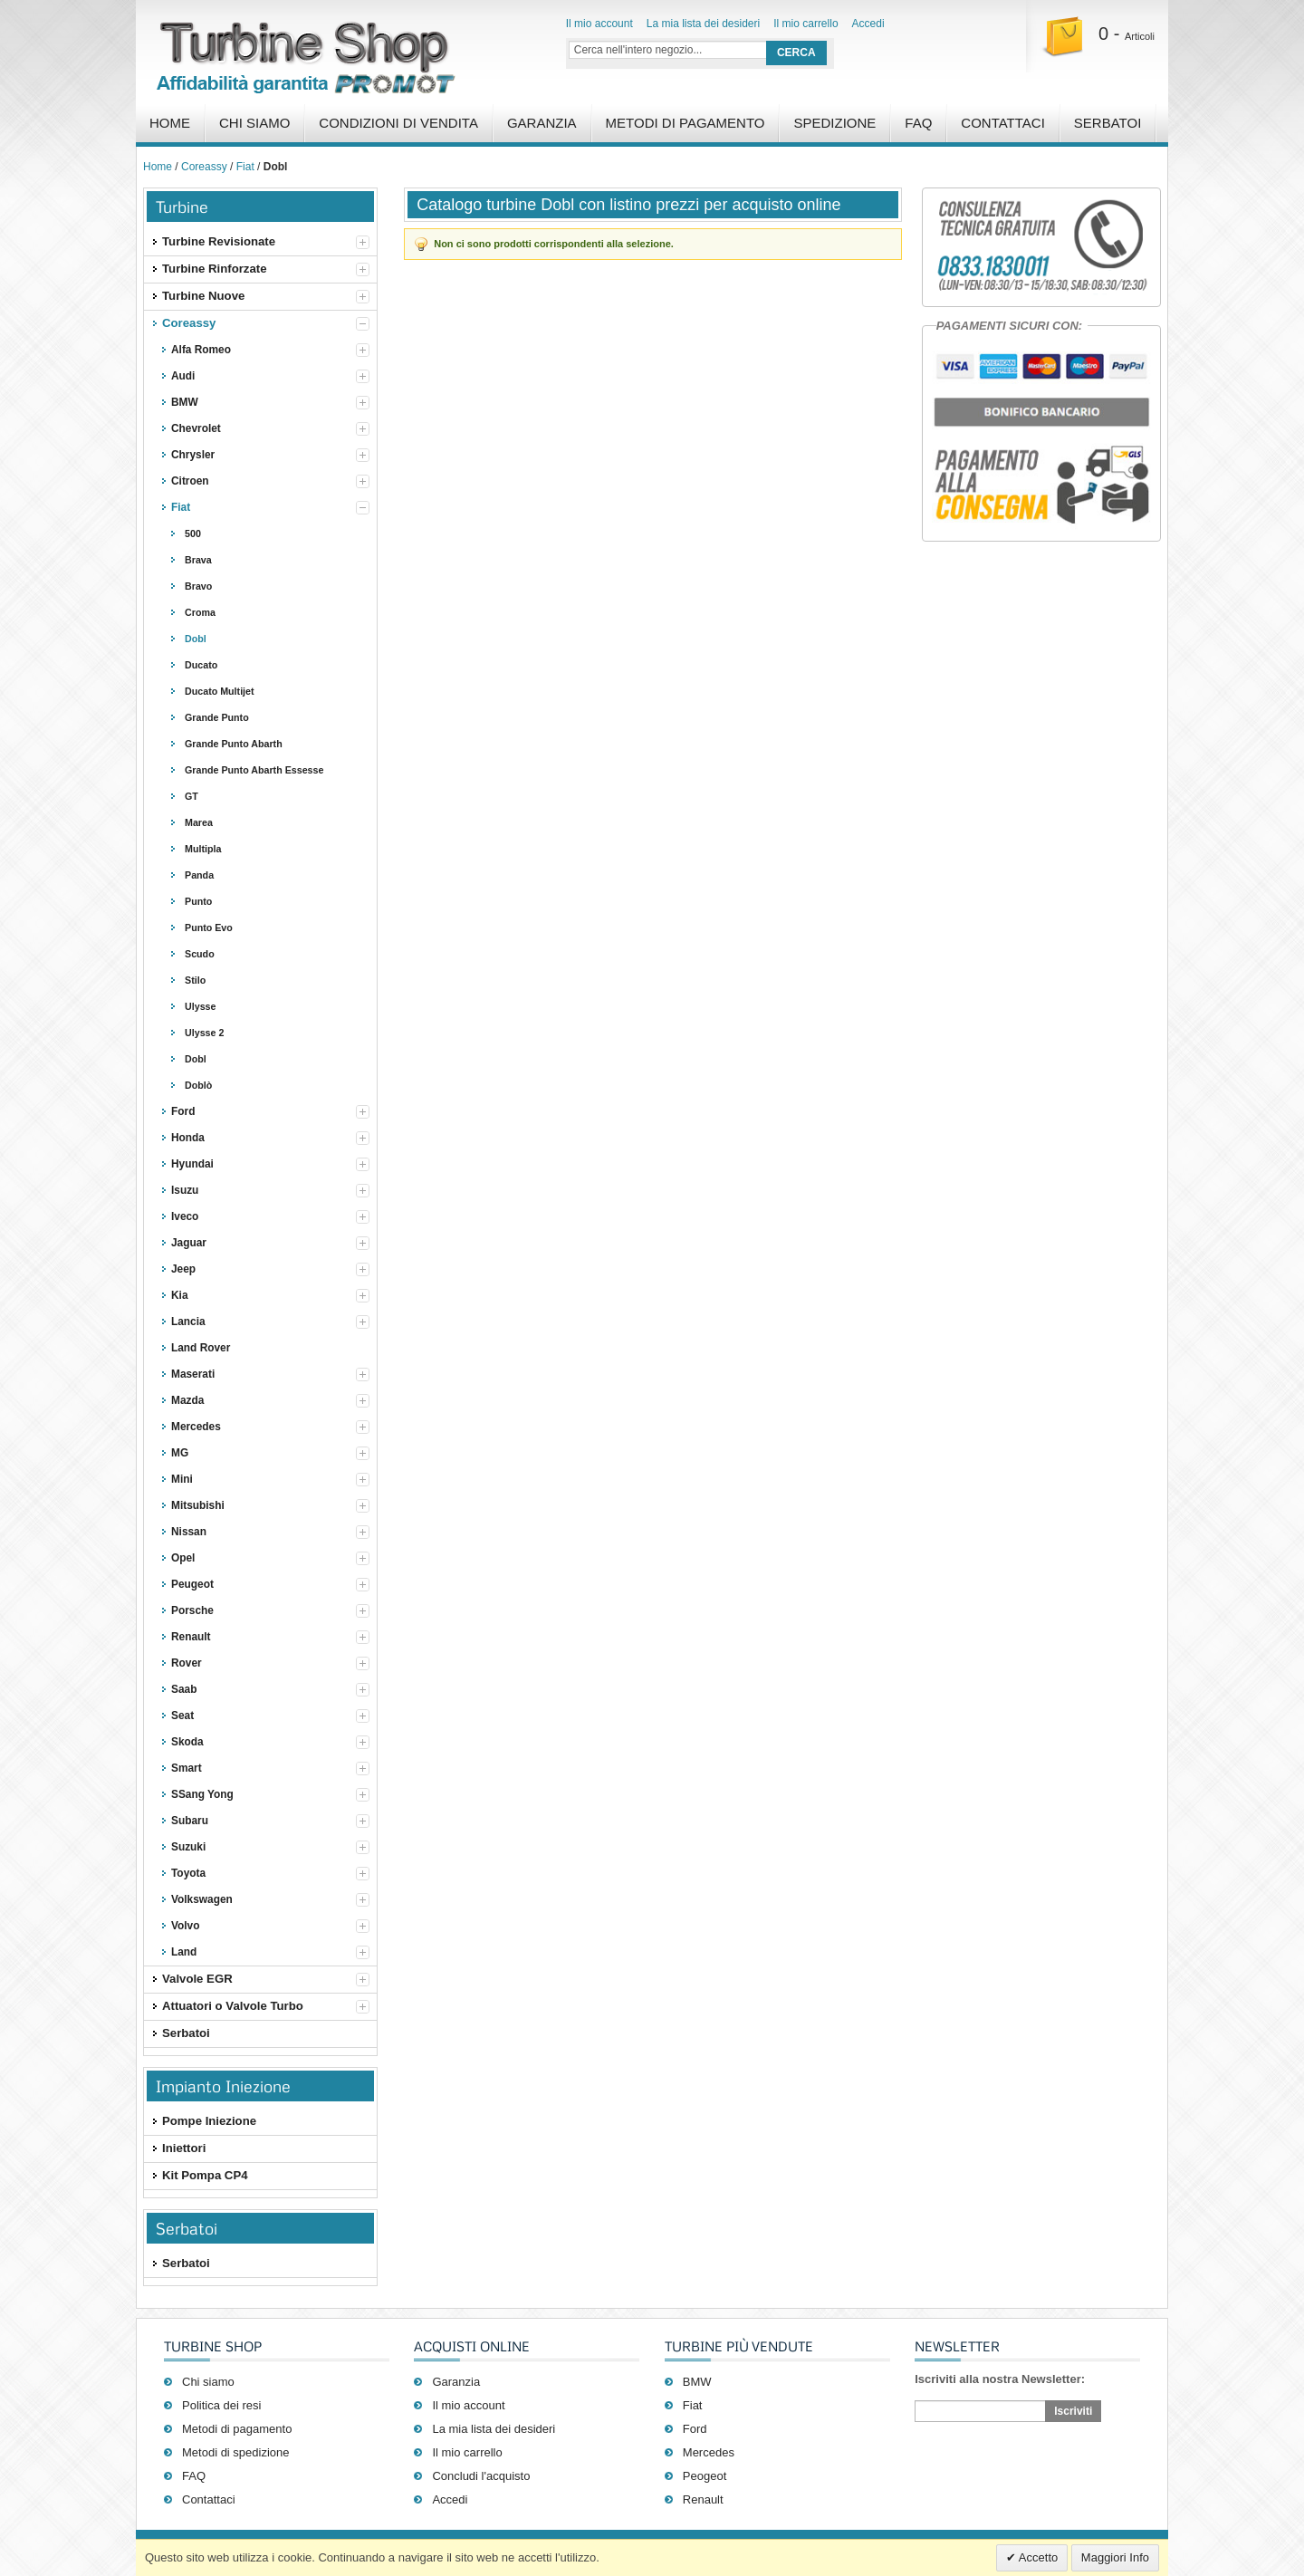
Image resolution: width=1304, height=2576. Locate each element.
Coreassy (204, 166)
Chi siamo (208, 2382)
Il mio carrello (805, 23)
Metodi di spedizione (236, 2452)
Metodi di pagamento (685, 122)
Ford (695, 2429)
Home (169, 122)
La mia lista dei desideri (703, 23)
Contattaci (1003, 122)
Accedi (868, 23)
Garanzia (542, 122)
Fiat (245, 166)
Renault (703, 2499)
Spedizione (834, 122)
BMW (697, 2382)
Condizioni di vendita (398, 122)
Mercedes (708, 2452)
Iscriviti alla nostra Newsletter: (1000, 2379)
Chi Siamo (254, 122)
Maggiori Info (1115, 2557)
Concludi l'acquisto (481, 2476)
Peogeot (704, 2476)
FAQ (918, 122)
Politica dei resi (221, 2405)
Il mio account (599, 23)
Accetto (1037, 2557)
